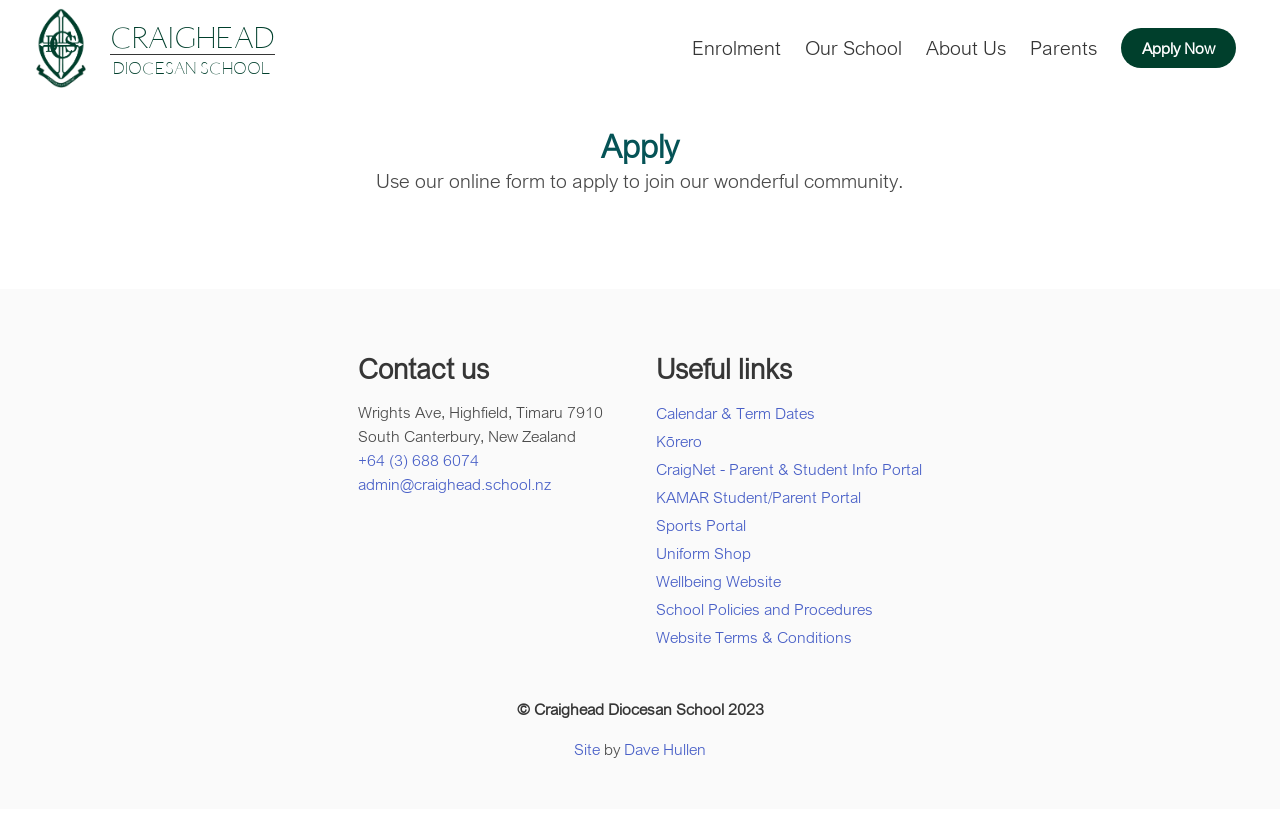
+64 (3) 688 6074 (418, 460)
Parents (1063, 47)
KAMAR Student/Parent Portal (758, 497)
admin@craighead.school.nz (454, 484)
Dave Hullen (665, 749)
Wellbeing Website (718, 581)
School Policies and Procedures (764, 609)
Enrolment (736, 47)
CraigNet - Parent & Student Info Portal (789, 469)
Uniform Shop (703, 553)
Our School (853, 47)
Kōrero (679, 441)
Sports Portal (701, 525)
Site (587, 749)
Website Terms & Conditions (754, 637)
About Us (966, 47)
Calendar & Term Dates (735, 413)
